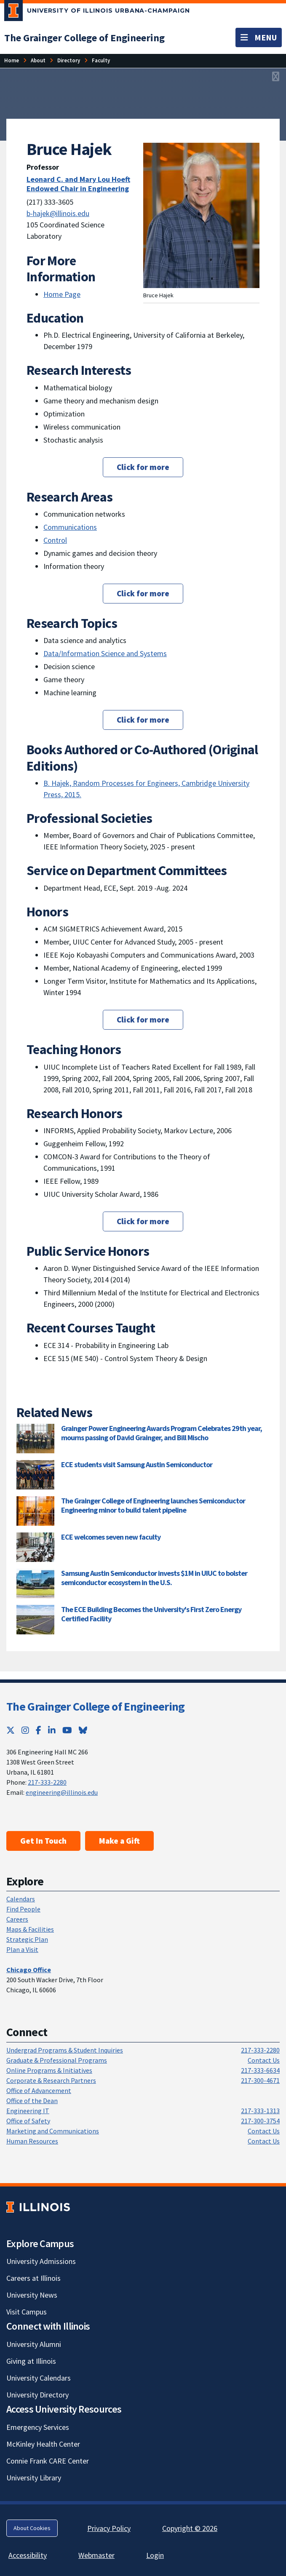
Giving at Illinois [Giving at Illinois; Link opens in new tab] (31, 2361)
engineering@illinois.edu (62, 1792)
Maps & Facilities (30, 1929)
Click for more (143, 467)
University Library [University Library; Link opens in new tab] (33, 2478)
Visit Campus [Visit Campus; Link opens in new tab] (26, 2312)
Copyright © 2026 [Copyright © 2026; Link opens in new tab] (189, 2528)
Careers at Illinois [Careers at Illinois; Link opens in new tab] (33, 2278)
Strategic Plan (27, 1939)
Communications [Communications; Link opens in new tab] (70, 527)
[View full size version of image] (275, 77)
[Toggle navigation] (258, 37)
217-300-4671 (260, 2080)
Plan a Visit (22, 1949)
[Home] (11, 60)
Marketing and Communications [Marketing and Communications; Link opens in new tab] (52, 2131)
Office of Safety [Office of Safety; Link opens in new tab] (28, 2121)
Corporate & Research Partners (51, 2080)
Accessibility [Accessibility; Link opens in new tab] (27, 2555)
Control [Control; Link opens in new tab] (55, 540)
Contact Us (264, 2060)
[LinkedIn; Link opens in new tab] (52, 1730)
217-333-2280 (47, 1782)
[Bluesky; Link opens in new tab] (83, 1730)
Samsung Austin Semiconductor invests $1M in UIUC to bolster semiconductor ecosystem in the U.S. (154, 1577)
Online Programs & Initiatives (49, 2070)
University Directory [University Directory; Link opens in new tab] (37, 2395)
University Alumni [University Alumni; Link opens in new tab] (33, 2344)
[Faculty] (101, 60)
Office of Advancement (38, 2090)
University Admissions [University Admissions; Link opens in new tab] (41, 2261)
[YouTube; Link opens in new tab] (67, 1730)
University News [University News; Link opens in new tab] (31, 2295)
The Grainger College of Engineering (95, 1706)
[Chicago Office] (28, 1969)
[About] (38, 60)
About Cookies (32, 2528)
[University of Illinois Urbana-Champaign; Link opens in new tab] (97, 12)
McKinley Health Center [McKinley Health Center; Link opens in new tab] (43, 2444)
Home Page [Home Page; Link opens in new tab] (61, 294)
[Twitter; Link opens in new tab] (10, 1730)
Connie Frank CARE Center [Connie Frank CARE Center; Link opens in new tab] (47, 2461)
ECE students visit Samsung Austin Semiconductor (136, 1464)
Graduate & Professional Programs (56, 2060)
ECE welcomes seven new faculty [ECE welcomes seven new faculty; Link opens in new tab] (110, 1537)
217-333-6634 (260, 2070)
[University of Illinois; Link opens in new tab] (38, 2207)
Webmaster (96, 2555)
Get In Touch (43, 1841)
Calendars (20, 1899)
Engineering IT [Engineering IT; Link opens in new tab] (27, 2110)
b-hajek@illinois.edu (58, 213)
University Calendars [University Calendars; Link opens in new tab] (38, 2378)
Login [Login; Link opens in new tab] (155, 2555)
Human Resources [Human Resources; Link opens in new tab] (32, 2141)
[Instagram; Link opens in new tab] (25, 1730)
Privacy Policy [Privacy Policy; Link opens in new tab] (109, 2528)
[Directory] (68, 60)
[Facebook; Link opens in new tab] (38, 1730)
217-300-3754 (260, 2121)
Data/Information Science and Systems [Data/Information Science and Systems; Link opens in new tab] (105, 653)
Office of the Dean (32, 2100)
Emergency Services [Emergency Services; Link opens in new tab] (37, 2427)
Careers (17, 1919)
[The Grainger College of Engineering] (84, 37)
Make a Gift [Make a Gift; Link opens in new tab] (119, 1841)
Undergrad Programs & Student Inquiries (64, 2050)
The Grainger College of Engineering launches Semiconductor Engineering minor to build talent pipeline (153, 1505)
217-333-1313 (260, 2110)
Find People (23, 1909)
